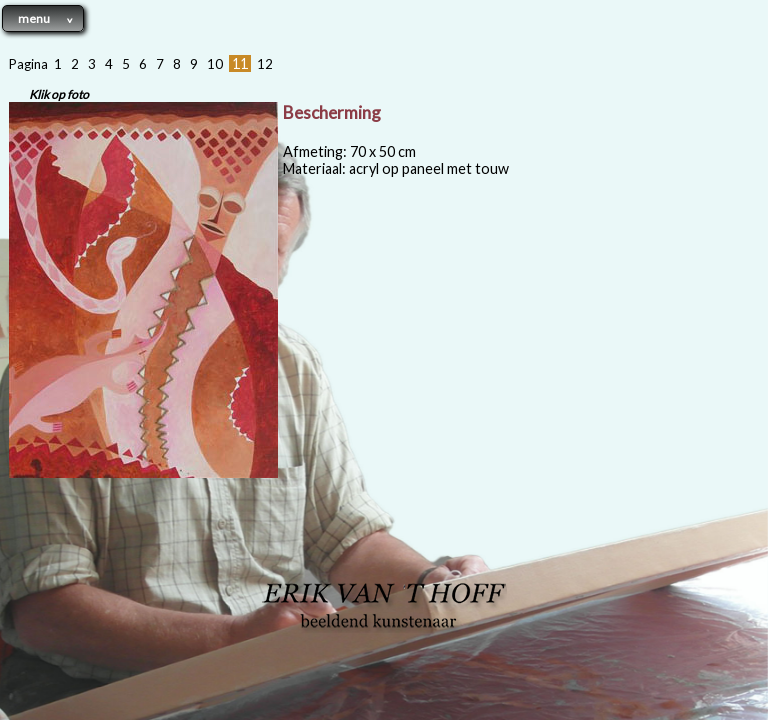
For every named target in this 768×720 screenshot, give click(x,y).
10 (215, 64)
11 (240, 63)
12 (265, 64)
